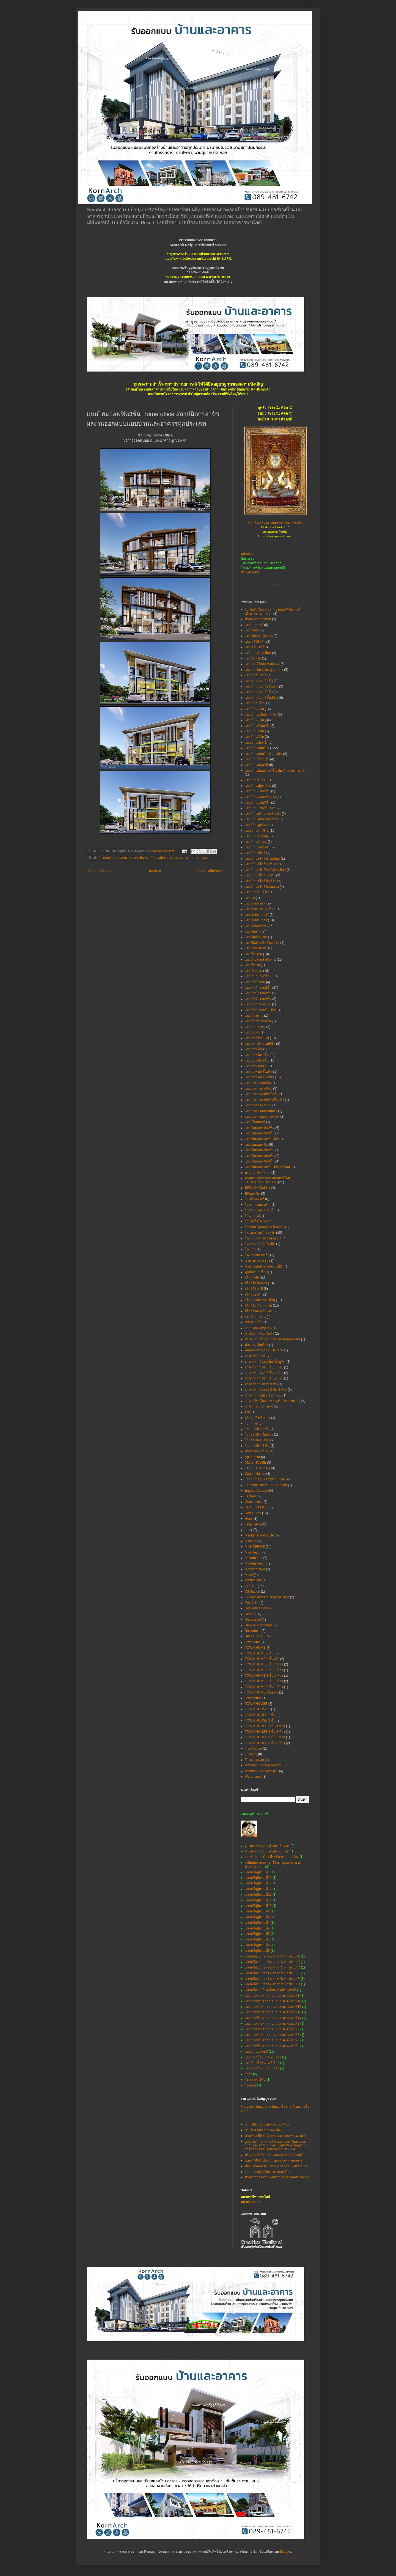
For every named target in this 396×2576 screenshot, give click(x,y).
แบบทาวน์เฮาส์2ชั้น (259, 681)
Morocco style (255, 1569)
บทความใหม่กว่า (100, 871)
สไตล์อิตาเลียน (255, 1317)
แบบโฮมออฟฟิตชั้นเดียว (262, 1139)
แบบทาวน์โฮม (255, 703)
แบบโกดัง (252, 630)
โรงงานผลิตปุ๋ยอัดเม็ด (260, 1244)
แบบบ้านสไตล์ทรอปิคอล (262, 864)
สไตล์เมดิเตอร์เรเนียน (260, 1300)
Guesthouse (254, 1502)
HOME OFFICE (185, 857)
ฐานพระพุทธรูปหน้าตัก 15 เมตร (267, 1846)
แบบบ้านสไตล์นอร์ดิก (260, 875)
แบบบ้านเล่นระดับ (258, 847)
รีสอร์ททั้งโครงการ (258, 1221)
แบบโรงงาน (253, 954)
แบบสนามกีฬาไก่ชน (259, 976)
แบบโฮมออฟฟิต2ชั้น (259, 1128)
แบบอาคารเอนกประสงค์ (262, 1116)
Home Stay (253, 1513)
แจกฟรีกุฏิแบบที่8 (257, 1945)
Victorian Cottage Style (261, 1771)
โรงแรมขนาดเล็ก (257, 1255)
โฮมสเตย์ (251, 1423)
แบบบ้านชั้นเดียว (257, 748)
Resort (249, 1614)
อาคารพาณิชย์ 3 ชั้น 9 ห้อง (264, 1378)
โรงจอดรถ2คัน (255, 2080)
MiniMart (251, 1541)
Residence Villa (256, 1608)
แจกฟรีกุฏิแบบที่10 (258, 1878)
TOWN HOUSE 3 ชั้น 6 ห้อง (265, 1737)
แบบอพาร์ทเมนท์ (257, 1038)
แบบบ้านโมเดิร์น (257, 830)
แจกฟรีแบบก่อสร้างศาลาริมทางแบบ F (272, 1979)
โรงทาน (250, 2085)
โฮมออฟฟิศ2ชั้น (256, 1440)
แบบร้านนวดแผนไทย (260, 909)
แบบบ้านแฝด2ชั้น (257, 791)
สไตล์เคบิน (252, 1277)
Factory (250, 1496)
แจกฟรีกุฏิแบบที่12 (258, 1889)
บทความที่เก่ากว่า (210, 871)
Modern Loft (253, 1558)
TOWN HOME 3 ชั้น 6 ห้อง (264, 1676)
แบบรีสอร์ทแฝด (256, 937)
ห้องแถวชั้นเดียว (256, 1345)
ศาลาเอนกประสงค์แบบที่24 (264, 1266)
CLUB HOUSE (255, 1462)
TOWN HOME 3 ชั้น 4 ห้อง (264, 1664)
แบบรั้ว (250, 898)
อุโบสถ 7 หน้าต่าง (257, 1418)
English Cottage (256, 1490)
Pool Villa (251, 1603)
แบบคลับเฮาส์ (255, 647)
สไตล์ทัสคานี (254, 1289)
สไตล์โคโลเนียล (256, 1283)
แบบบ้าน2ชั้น (254, 709)
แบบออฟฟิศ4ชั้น (257, 1066)
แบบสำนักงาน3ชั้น (115, 857)
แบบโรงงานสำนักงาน (260, 959)
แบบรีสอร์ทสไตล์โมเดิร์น (262, 943)
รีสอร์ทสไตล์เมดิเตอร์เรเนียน (264, 1227)
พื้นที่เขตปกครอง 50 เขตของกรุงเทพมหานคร (276, 2166)
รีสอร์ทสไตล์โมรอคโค (260, 1233)
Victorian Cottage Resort (263, 1765)
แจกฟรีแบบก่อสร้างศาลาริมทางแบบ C (272, 1967)
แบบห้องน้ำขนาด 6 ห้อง (262, 2063)
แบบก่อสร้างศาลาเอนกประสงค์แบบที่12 (273, 2007)
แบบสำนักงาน (255, 982)
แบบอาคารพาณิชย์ (258, 1088)
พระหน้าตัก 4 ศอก (257, 1173)
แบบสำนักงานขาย (258, 1004)
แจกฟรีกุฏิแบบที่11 (258, 1883)
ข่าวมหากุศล (250, 572)
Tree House (253, 1748)
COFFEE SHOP (256, 1468)
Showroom (252, 1631)
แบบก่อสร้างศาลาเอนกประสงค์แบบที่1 (272, 1995)
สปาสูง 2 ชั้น (253, 1322)
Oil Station (252, 1591)
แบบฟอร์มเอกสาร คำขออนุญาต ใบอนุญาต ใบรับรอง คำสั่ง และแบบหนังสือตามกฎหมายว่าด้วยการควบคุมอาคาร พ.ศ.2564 (276, 2145)
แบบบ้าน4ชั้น (254, 731)
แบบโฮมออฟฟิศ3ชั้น (259, 1156)
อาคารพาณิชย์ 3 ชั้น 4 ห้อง (264, 1373)
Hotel (248, 1519)
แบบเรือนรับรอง (256, 948)
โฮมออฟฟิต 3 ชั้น (162, 857)
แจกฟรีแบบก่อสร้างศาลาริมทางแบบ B (272, 1962)
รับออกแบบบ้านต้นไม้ (260, 1210)
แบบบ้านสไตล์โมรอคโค (262, 887)
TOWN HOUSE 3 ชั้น (260, 1720)
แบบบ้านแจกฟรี (256, 2051)
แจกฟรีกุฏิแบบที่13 (258, 1894)
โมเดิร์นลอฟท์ (254, 1199)
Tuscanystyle (254, 1760)
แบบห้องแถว (254, 1016)
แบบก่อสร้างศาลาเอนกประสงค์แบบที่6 (272, 2035)
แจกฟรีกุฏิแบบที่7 (257, 1939)
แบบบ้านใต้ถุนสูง (257, 759)
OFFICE (202, 857)
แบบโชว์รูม (253, 658)
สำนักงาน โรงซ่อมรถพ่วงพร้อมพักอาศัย (272, 1339)
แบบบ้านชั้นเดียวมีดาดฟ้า (263, 754)
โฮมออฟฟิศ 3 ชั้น (257, 1446)
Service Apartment (258, 1625)
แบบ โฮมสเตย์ (255, 1122)
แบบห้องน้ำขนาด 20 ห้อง (263, 2057)
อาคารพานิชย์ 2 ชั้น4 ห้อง (263, 1395)
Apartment (252, 1457)
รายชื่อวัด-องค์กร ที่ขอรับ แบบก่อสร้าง (272, 1857)
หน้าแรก (155, 871)
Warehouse (253, 1776)
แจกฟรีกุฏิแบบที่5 (257, 1928)
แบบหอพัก (252, 1032)
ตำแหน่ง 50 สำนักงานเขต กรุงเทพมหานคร (275, 2136)
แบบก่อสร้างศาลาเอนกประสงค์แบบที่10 (273, 2001)
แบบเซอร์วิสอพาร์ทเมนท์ (262, 664)
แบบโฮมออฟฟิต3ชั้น (259, 1133)
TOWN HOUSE (256, 1704)
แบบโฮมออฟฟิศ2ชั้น (259, 1150)
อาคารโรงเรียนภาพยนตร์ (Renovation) (272, 1401)
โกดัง (248, 2074)
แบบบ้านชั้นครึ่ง (256, 742)
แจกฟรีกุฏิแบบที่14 (258, 1900)
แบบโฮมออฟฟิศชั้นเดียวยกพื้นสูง (268, 1167)
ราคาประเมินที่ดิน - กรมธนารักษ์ (268, 2172)
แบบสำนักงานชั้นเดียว (261, 1010)
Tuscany (251, 1754)
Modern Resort (255, 1563)
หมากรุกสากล (250, 2202)
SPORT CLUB (255, 1636)
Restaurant (253, 1619)
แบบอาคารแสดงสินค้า (261, 1111)
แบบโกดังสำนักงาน (259, 636)
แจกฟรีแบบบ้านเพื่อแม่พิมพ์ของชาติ (270, 1990)
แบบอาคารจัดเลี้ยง (258, 1083)
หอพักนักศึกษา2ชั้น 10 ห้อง (264, 1350)
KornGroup (275, 585)
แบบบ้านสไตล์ (255, 853)
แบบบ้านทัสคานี (256, 765)
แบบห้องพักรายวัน (258, 1021)
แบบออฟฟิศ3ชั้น (138, 857)
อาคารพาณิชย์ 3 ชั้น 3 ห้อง (264, 1367)
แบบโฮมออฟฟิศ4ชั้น (259, 1161)
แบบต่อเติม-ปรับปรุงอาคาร (264, 670)
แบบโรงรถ (252, 965)
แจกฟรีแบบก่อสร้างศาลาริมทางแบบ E (272, 1973)
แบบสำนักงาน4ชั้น (258, 999)
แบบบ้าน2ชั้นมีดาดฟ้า (261, 714)
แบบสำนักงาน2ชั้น (258, 987)
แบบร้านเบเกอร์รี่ (257, 915)
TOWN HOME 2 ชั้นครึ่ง (262, 1659)
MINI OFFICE (255, 1547)
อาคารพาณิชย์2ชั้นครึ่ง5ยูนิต (265, 1361)
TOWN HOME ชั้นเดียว (261, 1692)
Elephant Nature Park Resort (266, 1485)
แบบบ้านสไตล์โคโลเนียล (262, 859)
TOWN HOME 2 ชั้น (259, 1653)
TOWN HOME (255, 1647)
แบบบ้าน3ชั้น (254, 720)
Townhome (253, 1642)
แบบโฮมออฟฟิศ (256, 1145)
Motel (249, 1575)
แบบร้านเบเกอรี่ (256, 920)
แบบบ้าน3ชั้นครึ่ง (257, 726)
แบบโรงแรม (253, 971)
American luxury (256, 1451)
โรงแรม (250, 1249)
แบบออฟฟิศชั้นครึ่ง (258, 1072)
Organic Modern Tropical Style (267, 1597)
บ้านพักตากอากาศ (258, 619)
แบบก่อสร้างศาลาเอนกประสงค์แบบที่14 (273, 2018)
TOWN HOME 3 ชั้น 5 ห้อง (264, 1670)
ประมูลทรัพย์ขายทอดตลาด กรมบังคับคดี (273, 2155)
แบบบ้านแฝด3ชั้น (257, 802)
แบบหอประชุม (255, 1027)
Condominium (255, 1474)
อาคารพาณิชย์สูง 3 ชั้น (261, 1384)
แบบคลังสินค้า (255, 642)
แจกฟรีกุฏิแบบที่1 (257, 1872)
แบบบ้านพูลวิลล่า (257, 825)
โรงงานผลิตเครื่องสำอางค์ (263, 1238)
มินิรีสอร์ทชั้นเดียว (257, 1188)
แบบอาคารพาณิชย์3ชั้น (262, 1094)
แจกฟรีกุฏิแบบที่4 (257, 1923)
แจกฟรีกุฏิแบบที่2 (257, 1911)
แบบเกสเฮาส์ (254, 625)
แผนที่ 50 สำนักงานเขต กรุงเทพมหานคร (273, 2160)
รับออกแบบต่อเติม (258, 1204)
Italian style (253, 1524)
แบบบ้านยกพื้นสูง (257, 836)
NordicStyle (253, 1580)
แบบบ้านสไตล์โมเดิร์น (260, 881)
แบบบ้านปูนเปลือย (258, 786)
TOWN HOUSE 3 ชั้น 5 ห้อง (265, 1732)
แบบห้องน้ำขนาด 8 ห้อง (262, 2068)
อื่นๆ (248, 1412)
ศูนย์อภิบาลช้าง (256, 1272)
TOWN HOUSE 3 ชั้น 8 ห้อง (265, 1743)
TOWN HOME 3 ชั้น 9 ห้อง (264, 1687)
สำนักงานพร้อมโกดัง (259, 1333)
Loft (247, 1530)
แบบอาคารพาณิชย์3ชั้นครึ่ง (264, 1100)
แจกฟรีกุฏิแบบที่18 (258, 1906)
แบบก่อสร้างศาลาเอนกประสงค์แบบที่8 (272, 2040)
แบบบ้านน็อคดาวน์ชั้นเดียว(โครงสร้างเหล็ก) (276, 770)
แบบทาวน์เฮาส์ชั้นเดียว (261, 698)
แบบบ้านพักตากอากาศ (261, 819)
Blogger (285, 2551)
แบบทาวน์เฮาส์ (255, 675)
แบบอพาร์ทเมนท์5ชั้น (260, 1044)
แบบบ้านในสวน (256, 780)
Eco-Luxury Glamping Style (265, 1479)
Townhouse (253, 1698)
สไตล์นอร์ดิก (253, 1294)
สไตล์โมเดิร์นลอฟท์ (258, 1305)
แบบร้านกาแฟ (255, 903)
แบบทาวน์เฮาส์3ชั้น (259, 692)
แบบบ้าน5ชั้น (254, 737)
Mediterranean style (259, 1535)
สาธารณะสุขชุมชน (258, 1328)
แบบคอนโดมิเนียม (258, 653)
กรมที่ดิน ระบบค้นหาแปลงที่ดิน (267, 2124)
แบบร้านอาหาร (256, 926)
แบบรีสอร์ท (253, 931)
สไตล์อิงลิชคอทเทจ (258, 1311)
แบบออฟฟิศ (253, 1049)
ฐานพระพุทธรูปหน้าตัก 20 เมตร (267, 1851)
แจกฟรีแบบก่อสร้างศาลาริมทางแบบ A (272, 1956)
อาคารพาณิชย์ (255, 1356)
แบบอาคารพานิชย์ (258, 1105)
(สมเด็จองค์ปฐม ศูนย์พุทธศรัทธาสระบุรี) (275, 522)
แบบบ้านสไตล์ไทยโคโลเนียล (265, 870)
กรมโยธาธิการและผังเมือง (263, 2130)
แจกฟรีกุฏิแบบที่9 (257, 1951)
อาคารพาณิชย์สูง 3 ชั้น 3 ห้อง (266, 1390)
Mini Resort (253, 1552)
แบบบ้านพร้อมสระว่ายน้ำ (263, 814)
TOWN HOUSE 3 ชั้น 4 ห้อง (265, 1726)
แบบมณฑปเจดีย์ (257, 892)
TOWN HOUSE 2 (257, 1709)
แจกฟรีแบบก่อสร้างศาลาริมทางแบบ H (272, 1984)
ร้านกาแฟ (252, 1216)
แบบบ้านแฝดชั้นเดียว (260, 808)
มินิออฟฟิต (252, 1193)
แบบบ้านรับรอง (256, 842)
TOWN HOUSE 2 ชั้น (260, 1715)
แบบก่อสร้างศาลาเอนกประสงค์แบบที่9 (272, 2046)
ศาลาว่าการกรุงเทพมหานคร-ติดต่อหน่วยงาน (277, 2177)
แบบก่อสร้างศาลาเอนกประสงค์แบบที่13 (273, 2012)
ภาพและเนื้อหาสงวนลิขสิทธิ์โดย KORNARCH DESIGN (267, 1180)
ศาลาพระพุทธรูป (256, 1261)
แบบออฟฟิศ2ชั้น (257, 1055)
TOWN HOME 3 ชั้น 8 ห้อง (264, 1681)
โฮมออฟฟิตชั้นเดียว (259, 1434)
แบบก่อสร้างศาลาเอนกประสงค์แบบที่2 (272, 2023)
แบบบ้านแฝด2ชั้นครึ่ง (260, 797)
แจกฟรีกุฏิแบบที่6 (257, 1934)
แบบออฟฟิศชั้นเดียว (259, 1077)
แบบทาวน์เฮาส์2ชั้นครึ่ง (261, 686)
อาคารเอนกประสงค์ (259, 1406)
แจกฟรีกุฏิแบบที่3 (257, 1917)
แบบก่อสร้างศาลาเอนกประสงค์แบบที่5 (272, 2029)
